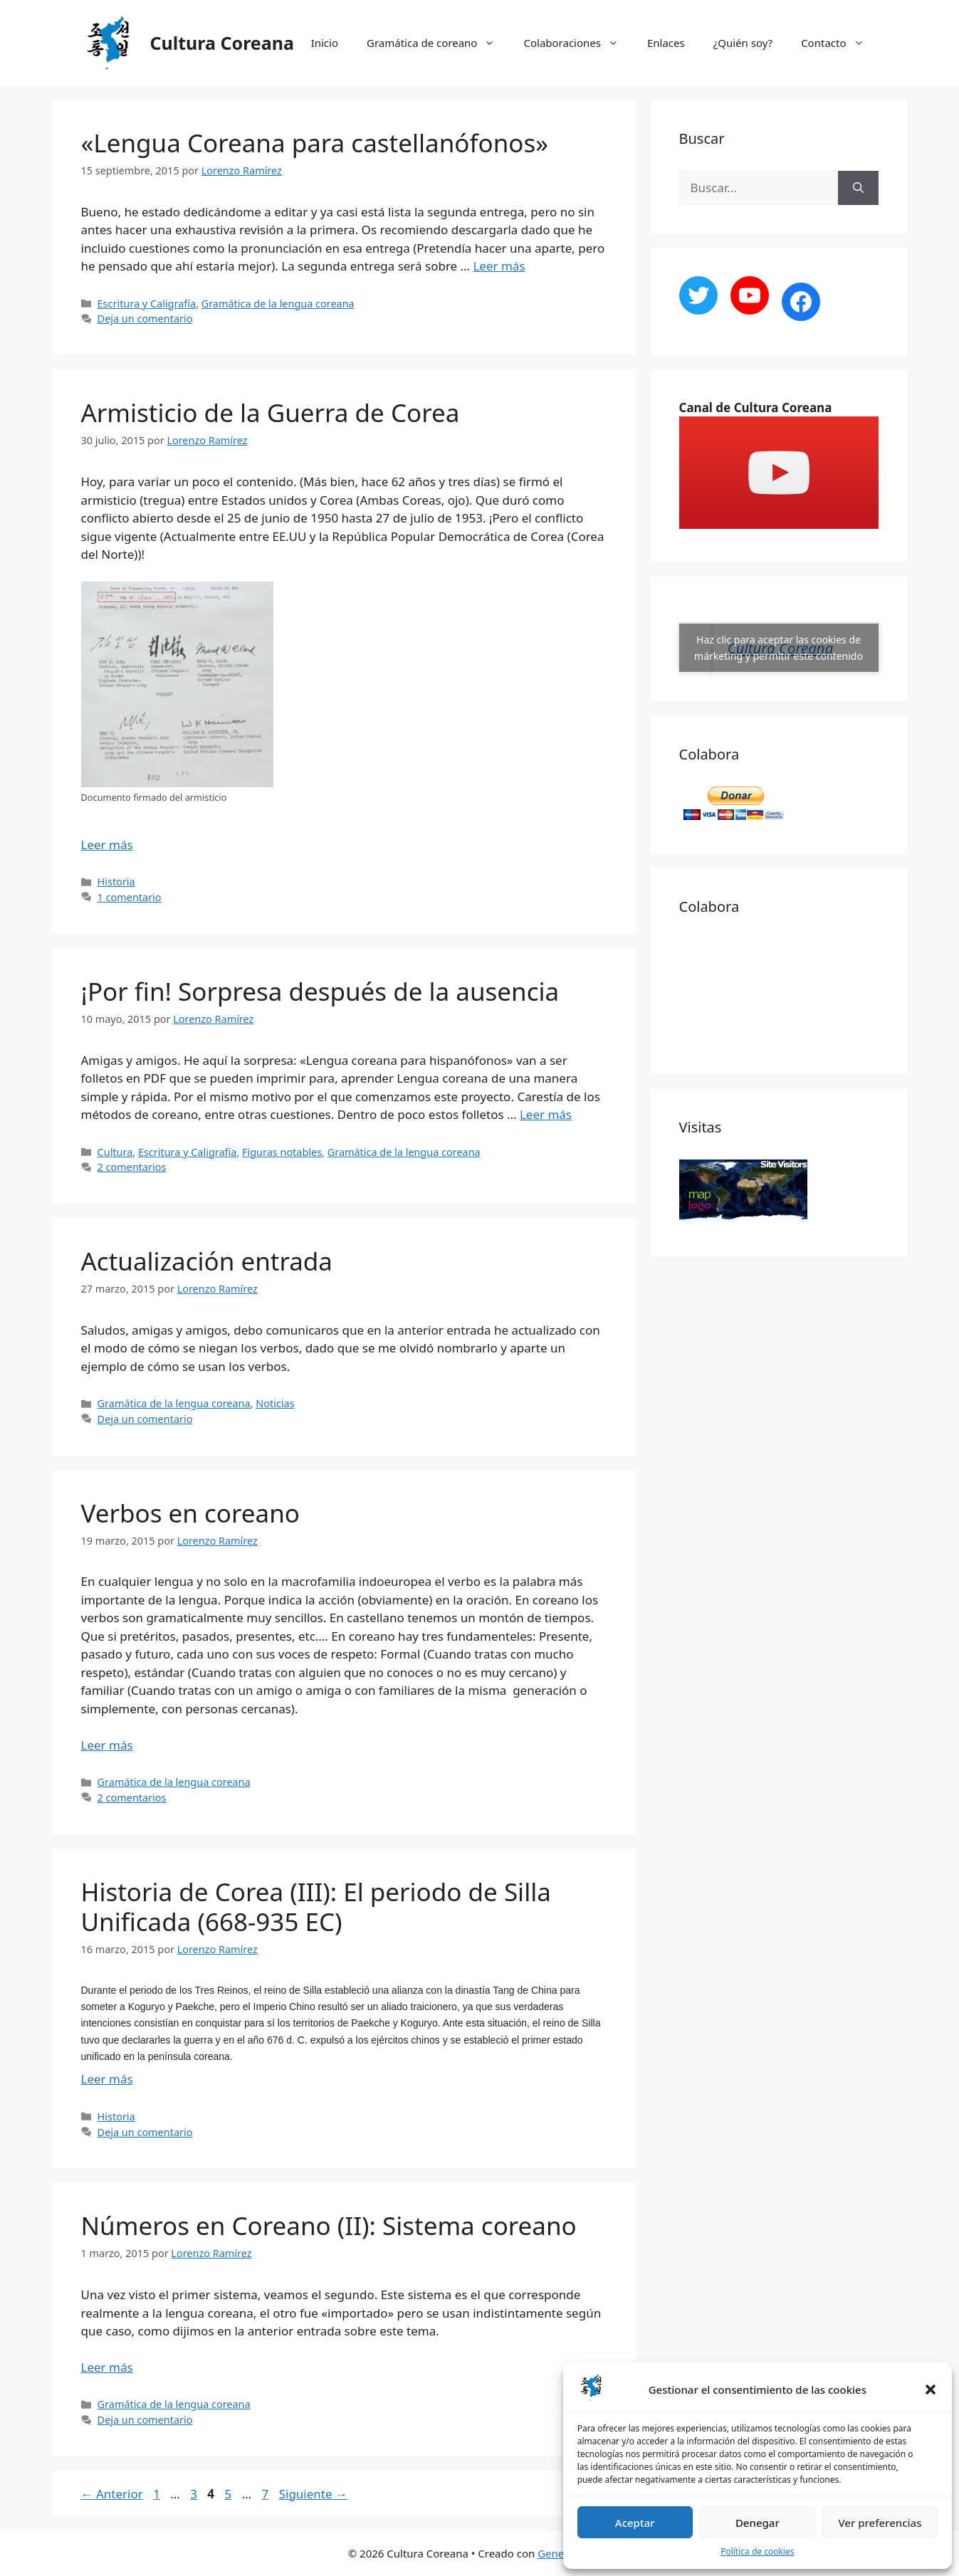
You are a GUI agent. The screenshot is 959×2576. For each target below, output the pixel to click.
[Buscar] (858, 188)
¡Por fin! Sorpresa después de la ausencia (320, 991)
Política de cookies (757, 2551)
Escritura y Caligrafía (147, 303)
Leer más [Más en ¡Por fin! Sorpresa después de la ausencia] (546, 1114)
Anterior (112, 2494)
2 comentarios (132, 1167)
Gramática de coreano (438, 42)
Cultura (115, 1152)
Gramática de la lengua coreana (278, 303)
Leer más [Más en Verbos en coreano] (107, 1745)
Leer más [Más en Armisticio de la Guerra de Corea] (107, 844)
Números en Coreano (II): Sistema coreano (329, 2225)
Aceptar (635, 2522)
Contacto (839, 42)
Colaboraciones (578, 42)
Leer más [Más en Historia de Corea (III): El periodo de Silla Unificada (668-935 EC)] (107, 2079)
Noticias (275, 1403)
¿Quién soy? (742, 43)
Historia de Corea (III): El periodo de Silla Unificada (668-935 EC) (316, 1906)
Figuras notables (282, 1152)
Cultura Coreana (222, 43)
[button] (930, 2389)
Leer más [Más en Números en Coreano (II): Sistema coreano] (107, 2367)
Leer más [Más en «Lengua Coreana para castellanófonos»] (499, 266)
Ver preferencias (879, 2522)
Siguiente (313, 2494)
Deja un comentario (145, 318)
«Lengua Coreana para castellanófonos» (315, 142)
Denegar (757, 2522)
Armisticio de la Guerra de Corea (270, 412)
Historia (116, 881)
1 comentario (130, 897)
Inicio (324, 43)
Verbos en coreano (190, 1513)
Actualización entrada (207, 1261)
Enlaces (666, 43)
